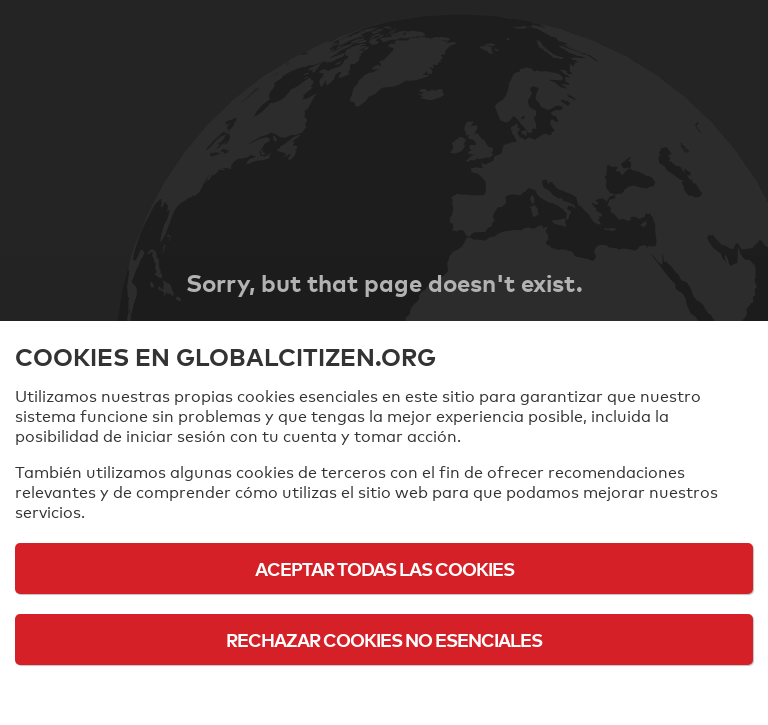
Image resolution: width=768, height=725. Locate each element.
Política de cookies (384, 694)
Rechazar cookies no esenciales (384, 639)
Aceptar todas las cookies (384, 568)
